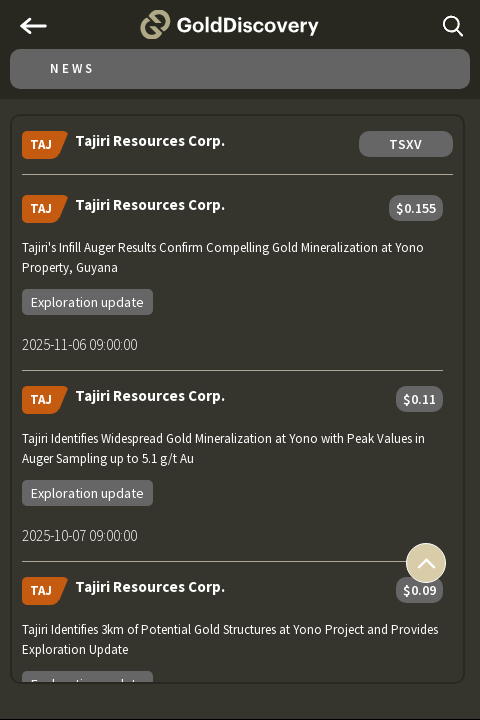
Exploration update (87, 302)
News (72, 68)
